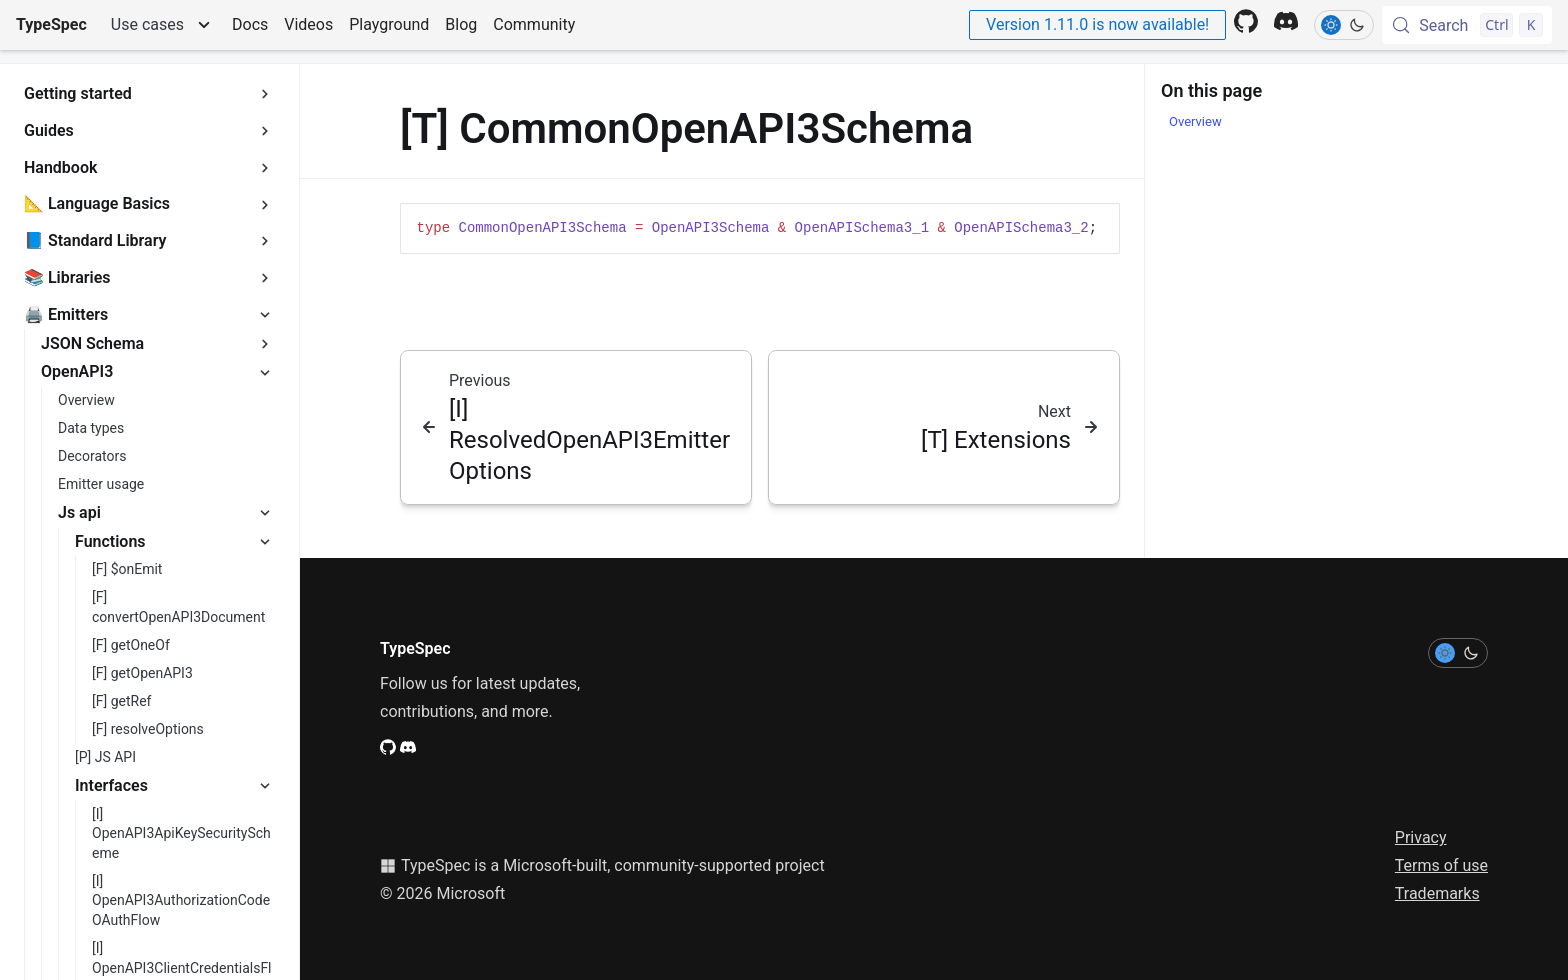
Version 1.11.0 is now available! (1097, 24)
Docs (250, 24)
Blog (461, 24)
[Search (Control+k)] (1467, 25)
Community (534, 24)
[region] (760, 228)
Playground (389, 24)
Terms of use (1441, 865)
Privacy (1421, 837)
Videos (308, 24)
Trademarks (1437, 893)
